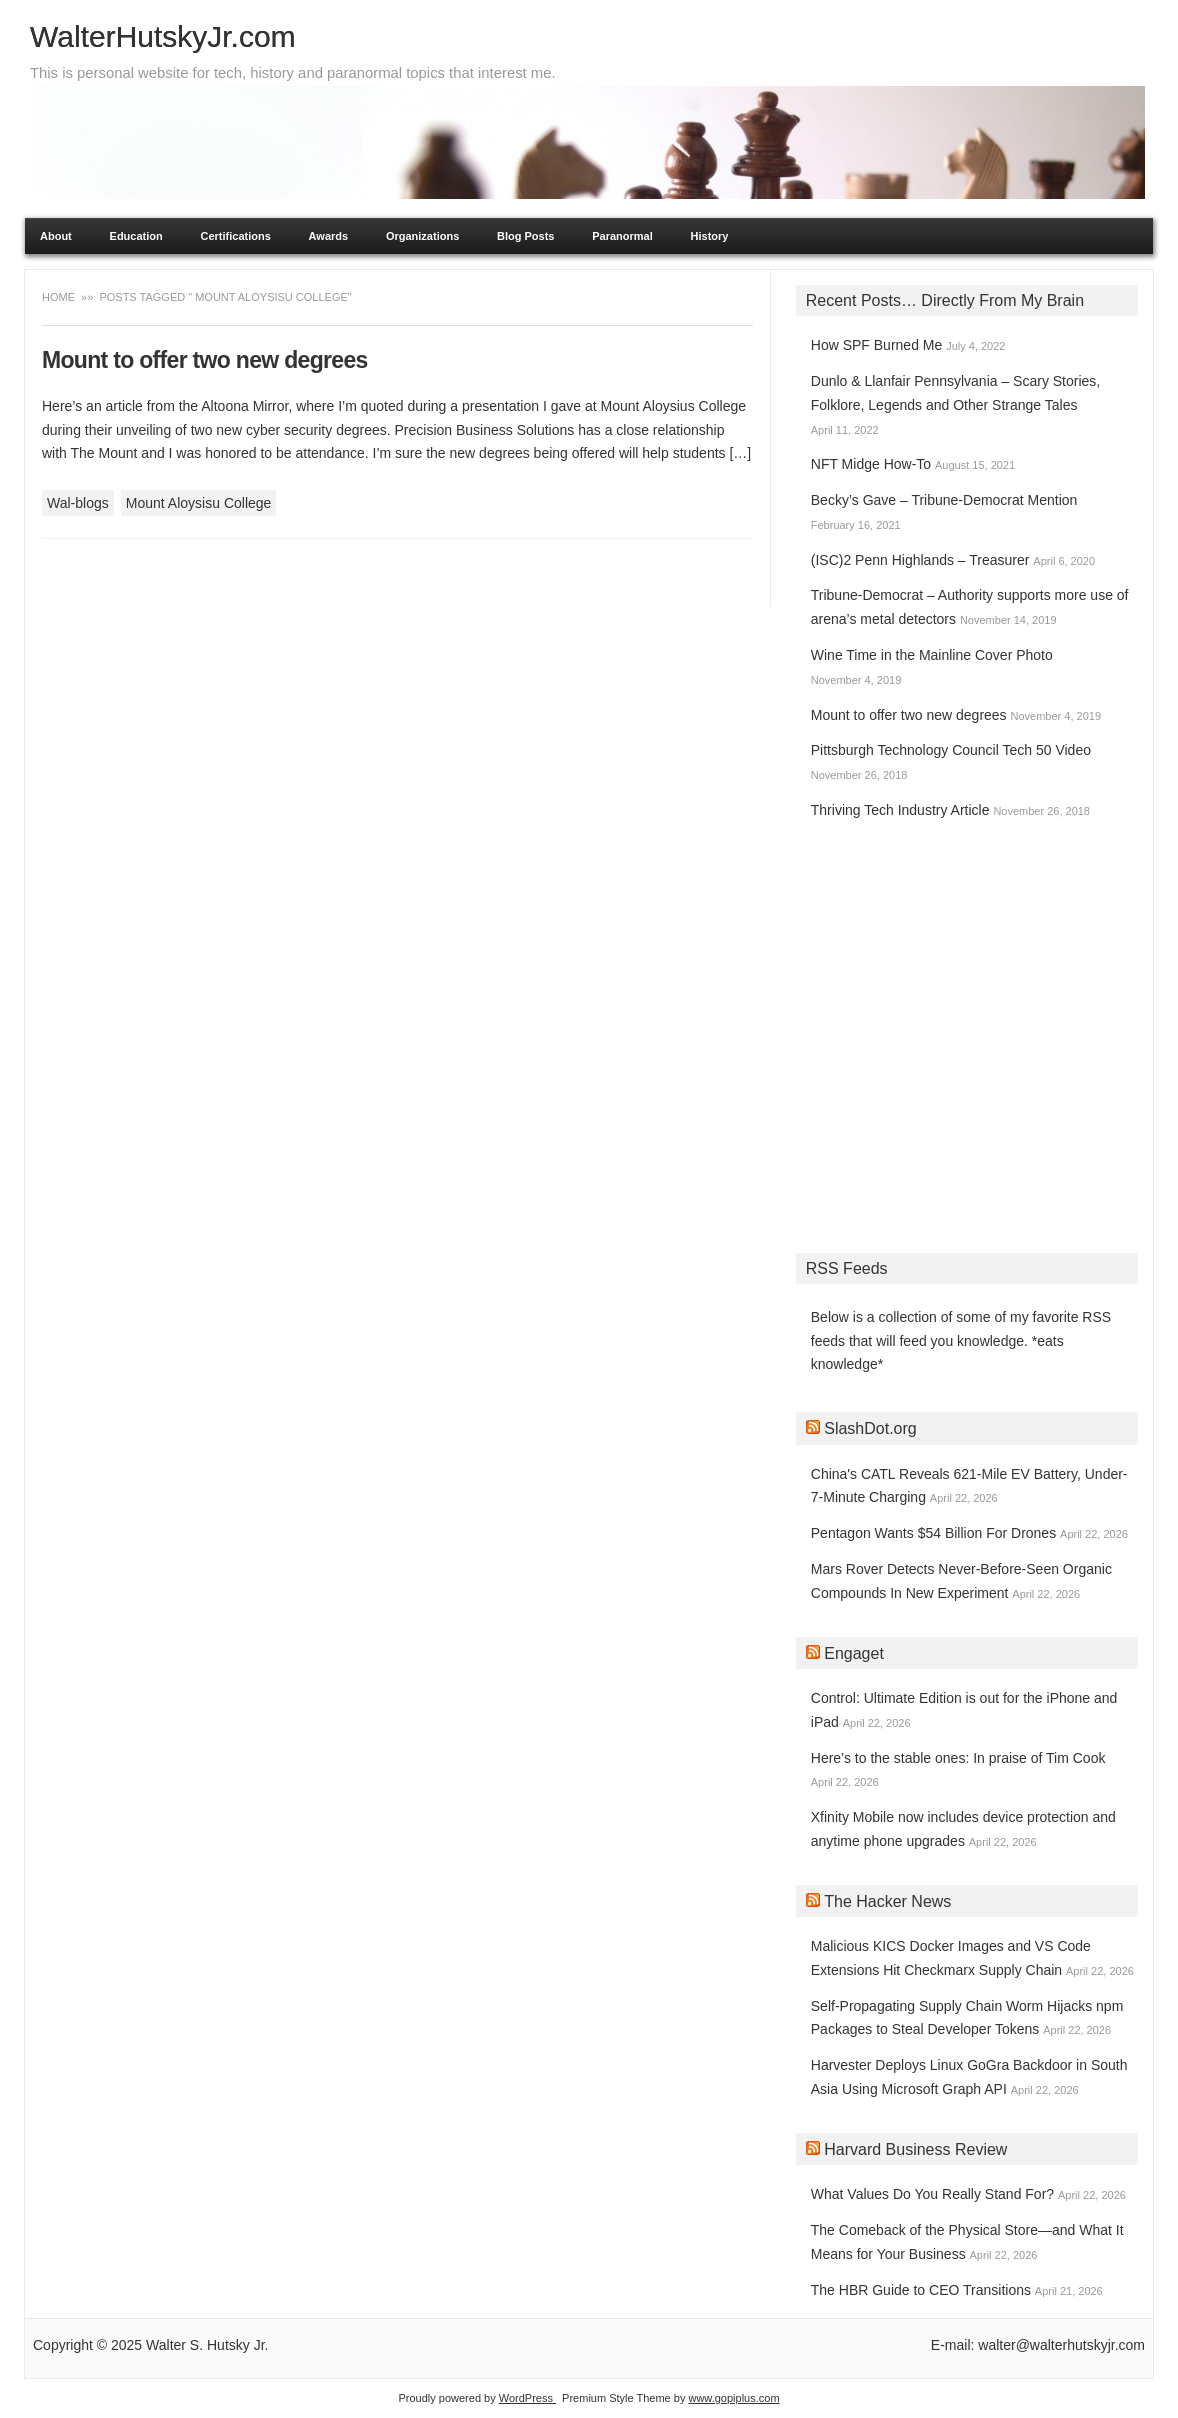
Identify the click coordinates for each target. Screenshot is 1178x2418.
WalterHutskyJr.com (163, 36)
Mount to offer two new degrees (205, 360)
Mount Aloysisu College (199, 503)
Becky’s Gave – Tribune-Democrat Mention (944, 500)
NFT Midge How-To (871, 464)
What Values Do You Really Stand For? (932, 2194)
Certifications (236, 236)
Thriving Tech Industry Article (900, 810)
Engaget (854, 1653)
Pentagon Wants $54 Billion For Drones (933, 1533)
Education (136, 236)
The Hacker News (887, 1901)
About (56, 236)
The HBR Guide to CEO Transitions (921, 2290)
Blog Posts (525, 236)
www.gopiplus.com (733, 2398)
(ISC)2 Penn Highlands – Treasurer (920, 560)
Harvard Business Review (915, 2149)
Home (60, 297)
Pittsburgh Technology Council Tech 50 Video (951, 750)
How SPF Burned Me (877, 345)
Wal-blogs (78, 503)
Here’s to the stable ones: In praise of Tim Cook (958, 1758)
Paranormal (622, 236)
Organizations (422, 236)
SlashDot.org (870, 1428)
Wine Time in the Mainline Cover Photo (932, 655)
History (710, 236)
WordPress (527, 2398)
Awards (329, 236)
